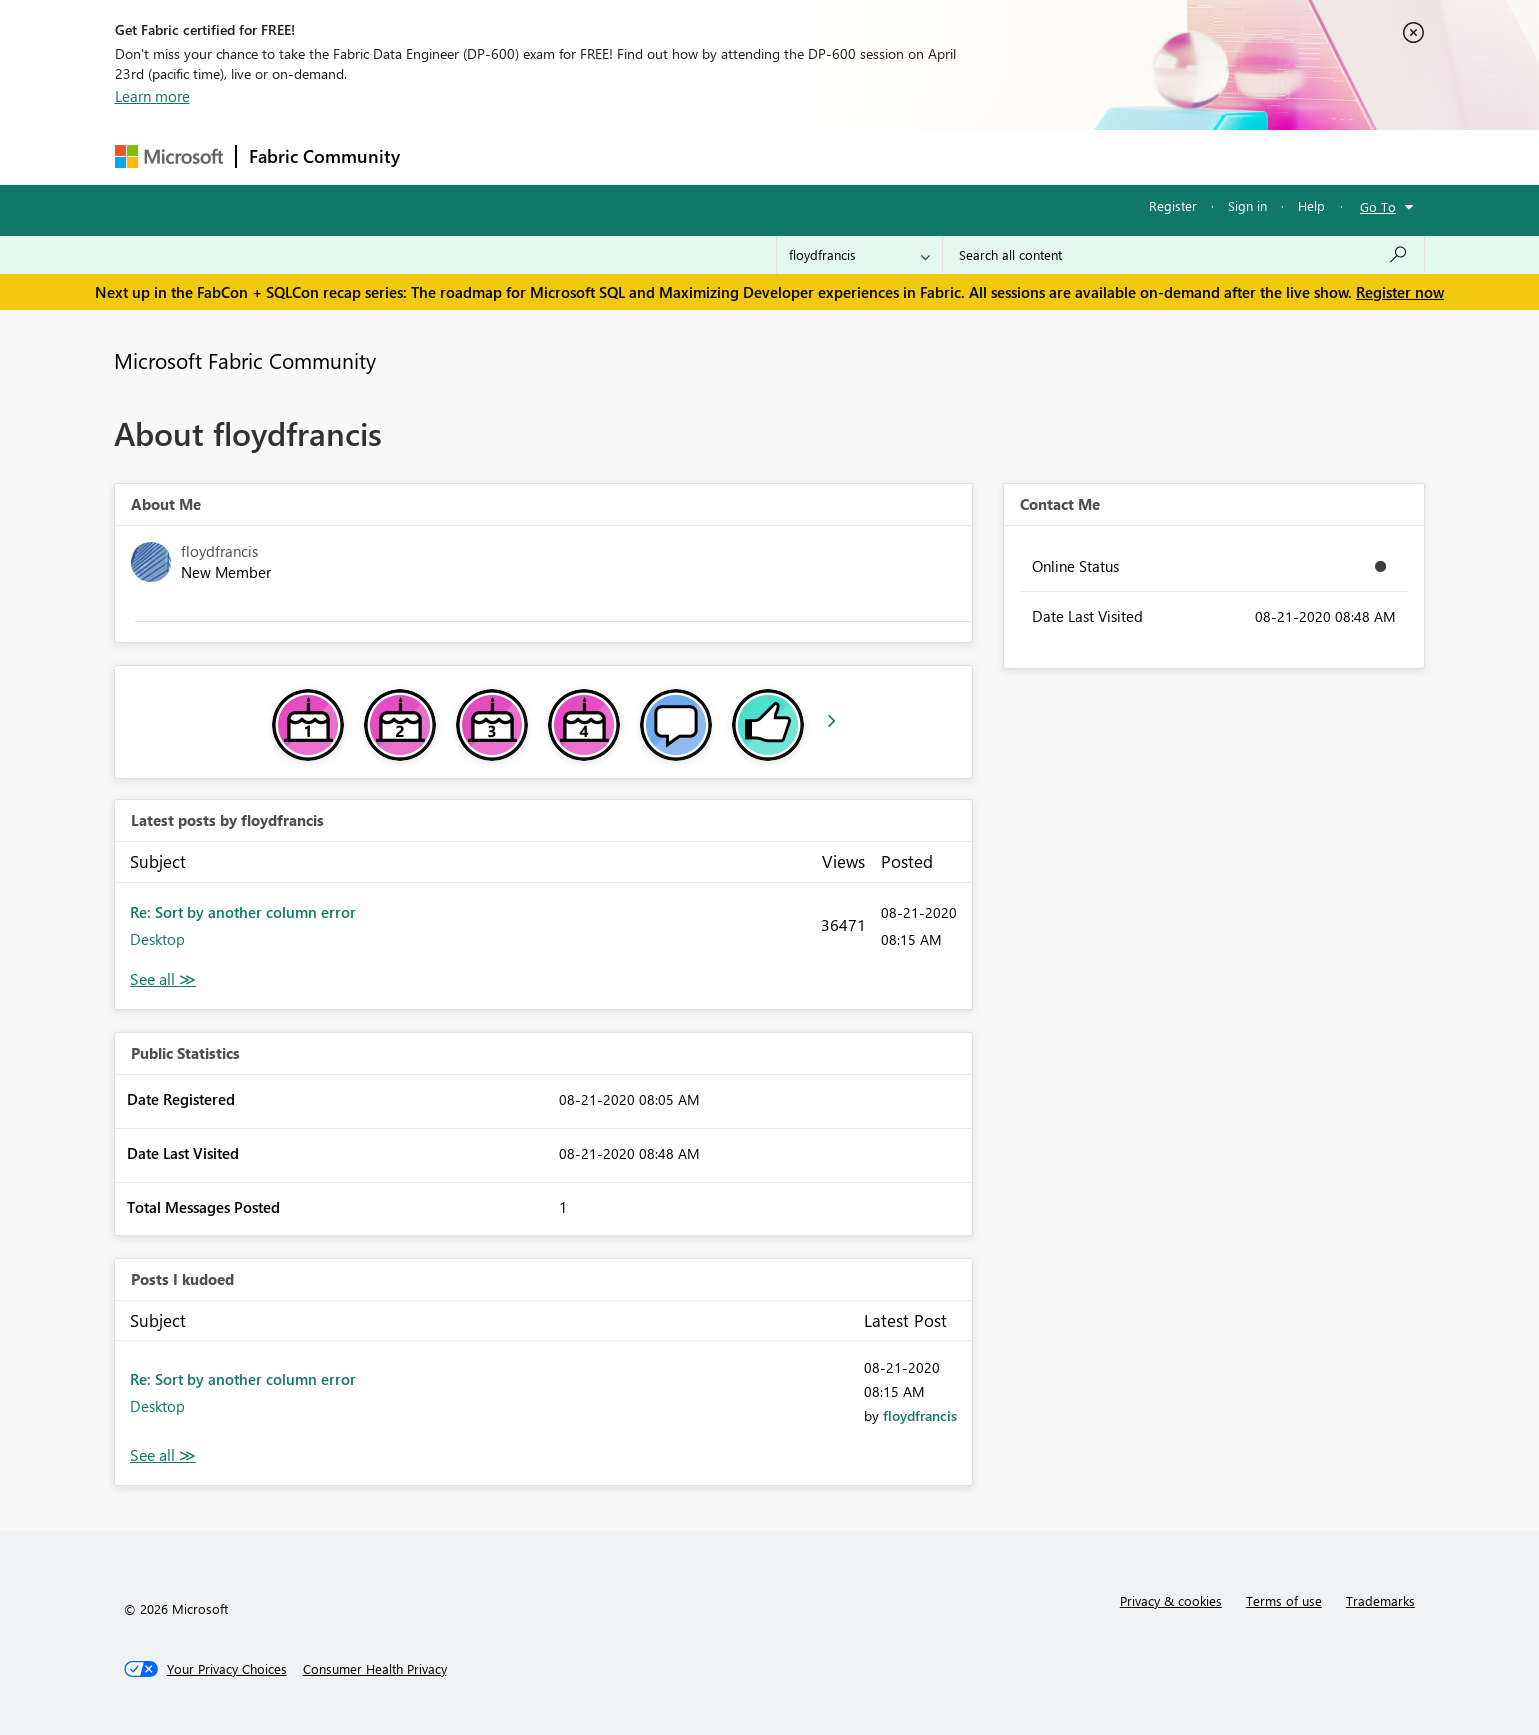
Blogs (794, 156)
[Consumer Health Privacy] (375, 1669)
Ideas (615, 156)
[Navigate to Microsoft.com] (169, 156)
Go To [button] (1378, 206)
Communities (704, 156)
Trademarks (1380, 1600)
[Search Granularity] (859, 255)
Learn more (152, 96)
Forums (445, 156)
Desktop (157, 939)
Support (955, 156)
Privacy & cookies (1171, 1600)
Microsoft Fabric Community (245, 360)
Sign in (1247, 205)
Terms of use (1284, 1600)
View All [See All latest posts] (163, 979)
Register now (1400, 292)
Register (1173, 205)
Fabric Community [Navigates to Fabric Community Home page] (324, 156)
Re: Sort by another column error (243, 912)
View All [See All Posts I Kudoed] (163, 1455)
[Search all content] (1183, 255)
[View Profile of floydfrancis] (920, 1415)
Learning (871, 156)
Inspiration (533, 156)
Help (1311, 205)
